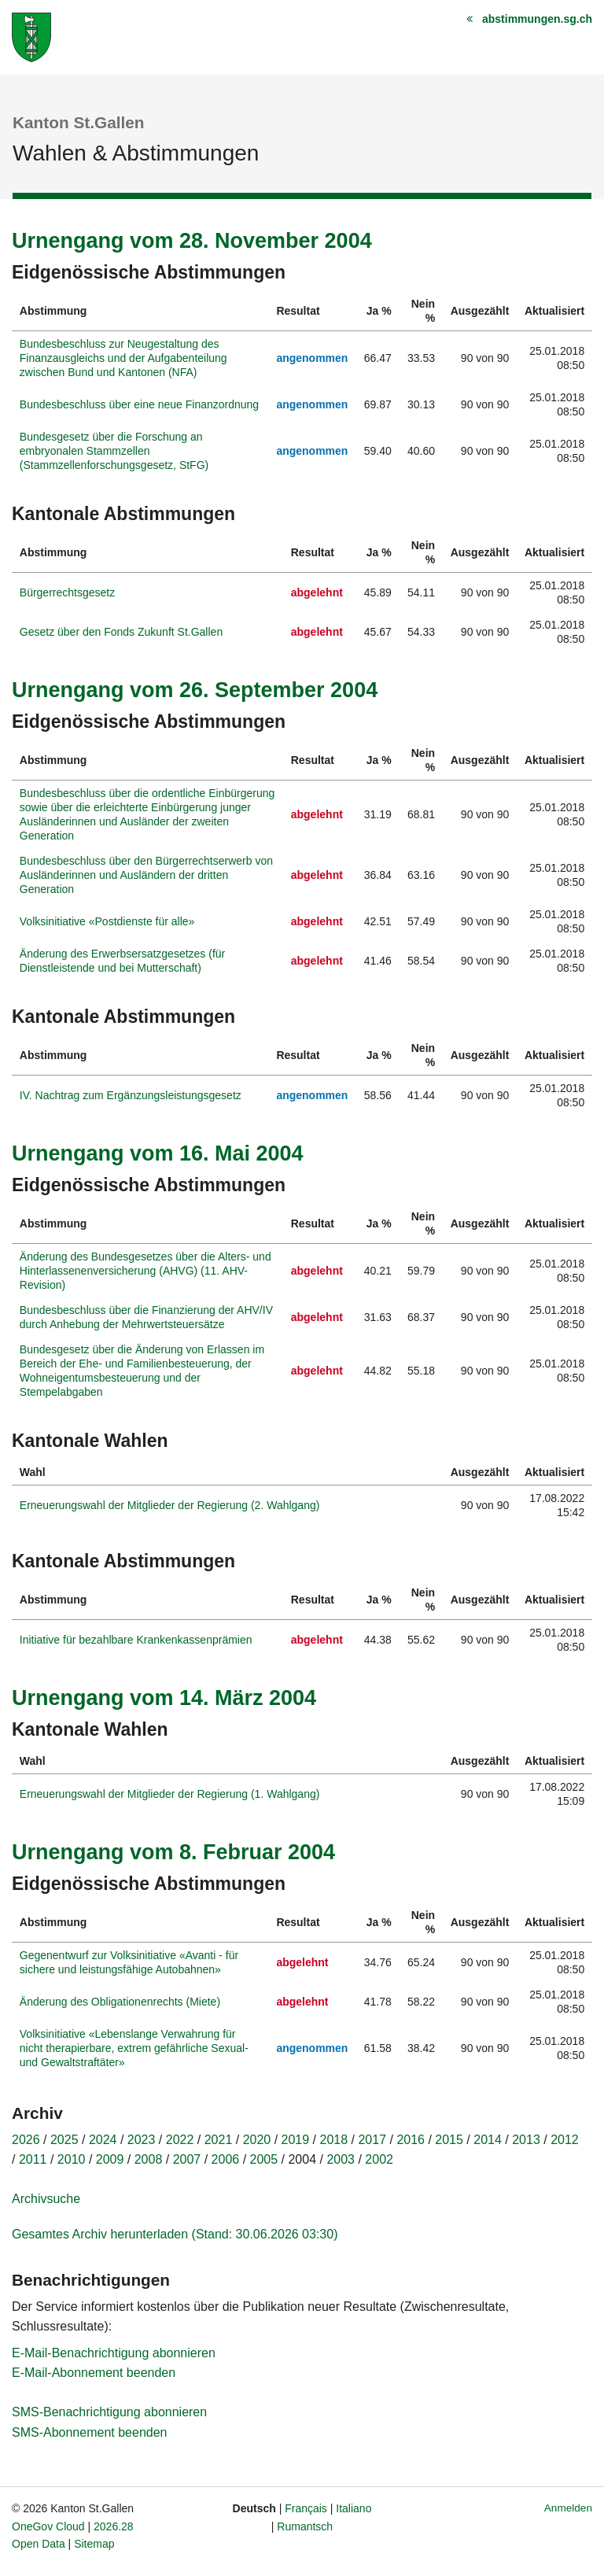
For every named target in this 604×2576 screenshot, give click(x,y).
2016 (410, 2139)
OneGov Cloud (48, 2526)
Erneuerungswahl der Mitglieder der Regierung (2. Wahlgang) (170, 1505)
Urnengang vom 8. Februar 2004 (173, 1852)
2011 (33, 2159)
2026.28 (114, 2526)
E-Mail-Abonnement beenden (93, 2372)
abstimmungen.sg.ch (537, 19)
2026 (26, 2139)
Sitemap (94, 2543)
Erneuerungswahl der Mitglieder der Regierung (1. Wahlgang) (170, 1794)
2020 (257, 2139)
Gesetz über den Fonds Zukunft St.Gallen (121, 632)
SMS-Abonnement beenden (89, 2432)
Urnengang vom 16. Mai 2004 (158, 1153)
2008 (148, 2159)
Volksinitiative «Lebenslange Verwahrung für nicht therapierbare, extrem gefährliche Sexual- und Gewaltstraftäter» (134, 2048)
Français (306, 2508)
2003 (340, 2159)
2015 (449, 2139)
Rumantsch (305, 2526)
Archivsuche (46, 2198)
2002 (379, 2159)
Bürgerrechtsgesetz (67, 592)
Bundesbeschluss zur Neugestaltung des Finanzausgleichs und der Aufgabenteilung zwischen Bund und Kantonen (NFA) (123, 358)
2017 (372, 2139)
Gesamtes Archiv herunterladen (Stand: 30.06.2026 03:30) (174, 2234)
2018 (334, 2139)
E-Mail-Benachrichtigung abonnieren (113, 2353)
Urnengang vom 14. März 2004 (164, 1698)
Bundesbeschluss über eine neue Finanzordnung (139, 404)
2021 (218, 2139)
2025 (64, 2139)
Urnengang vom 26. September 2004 (195, 690)
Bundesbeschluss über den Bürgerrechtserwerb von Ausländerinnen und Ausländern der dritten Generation (146, 874)
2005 (264, 2159)
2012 (565, 2139)
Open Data (38, 2543)
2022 (180, 2139)
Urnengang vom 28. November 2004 (192, 241)
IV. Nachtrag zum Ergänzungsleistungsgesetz (130, 1095)
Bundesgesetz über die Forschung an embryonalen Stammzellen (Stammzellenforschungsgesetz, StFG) (114, 450)
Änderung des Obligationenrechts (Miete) (120, 2001)
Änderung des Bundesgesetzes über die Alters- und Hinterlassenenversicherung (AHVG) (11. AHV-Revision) (145, 1270)
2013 (526, 2139)
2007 (187, 2159)
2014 (487, 2139)
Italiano (353, 2508)
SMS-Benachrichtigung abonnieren (109, 2412)
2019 (296, 2139)
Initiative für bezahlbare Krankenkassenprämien (136, 1639)
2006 (226, 2159)
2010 (71, 2159)
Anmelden (568, 2508)
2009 (110, 2159)
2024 (103, 2139)
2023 (141, 2139)
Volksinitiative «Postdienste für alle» (107, 921)
